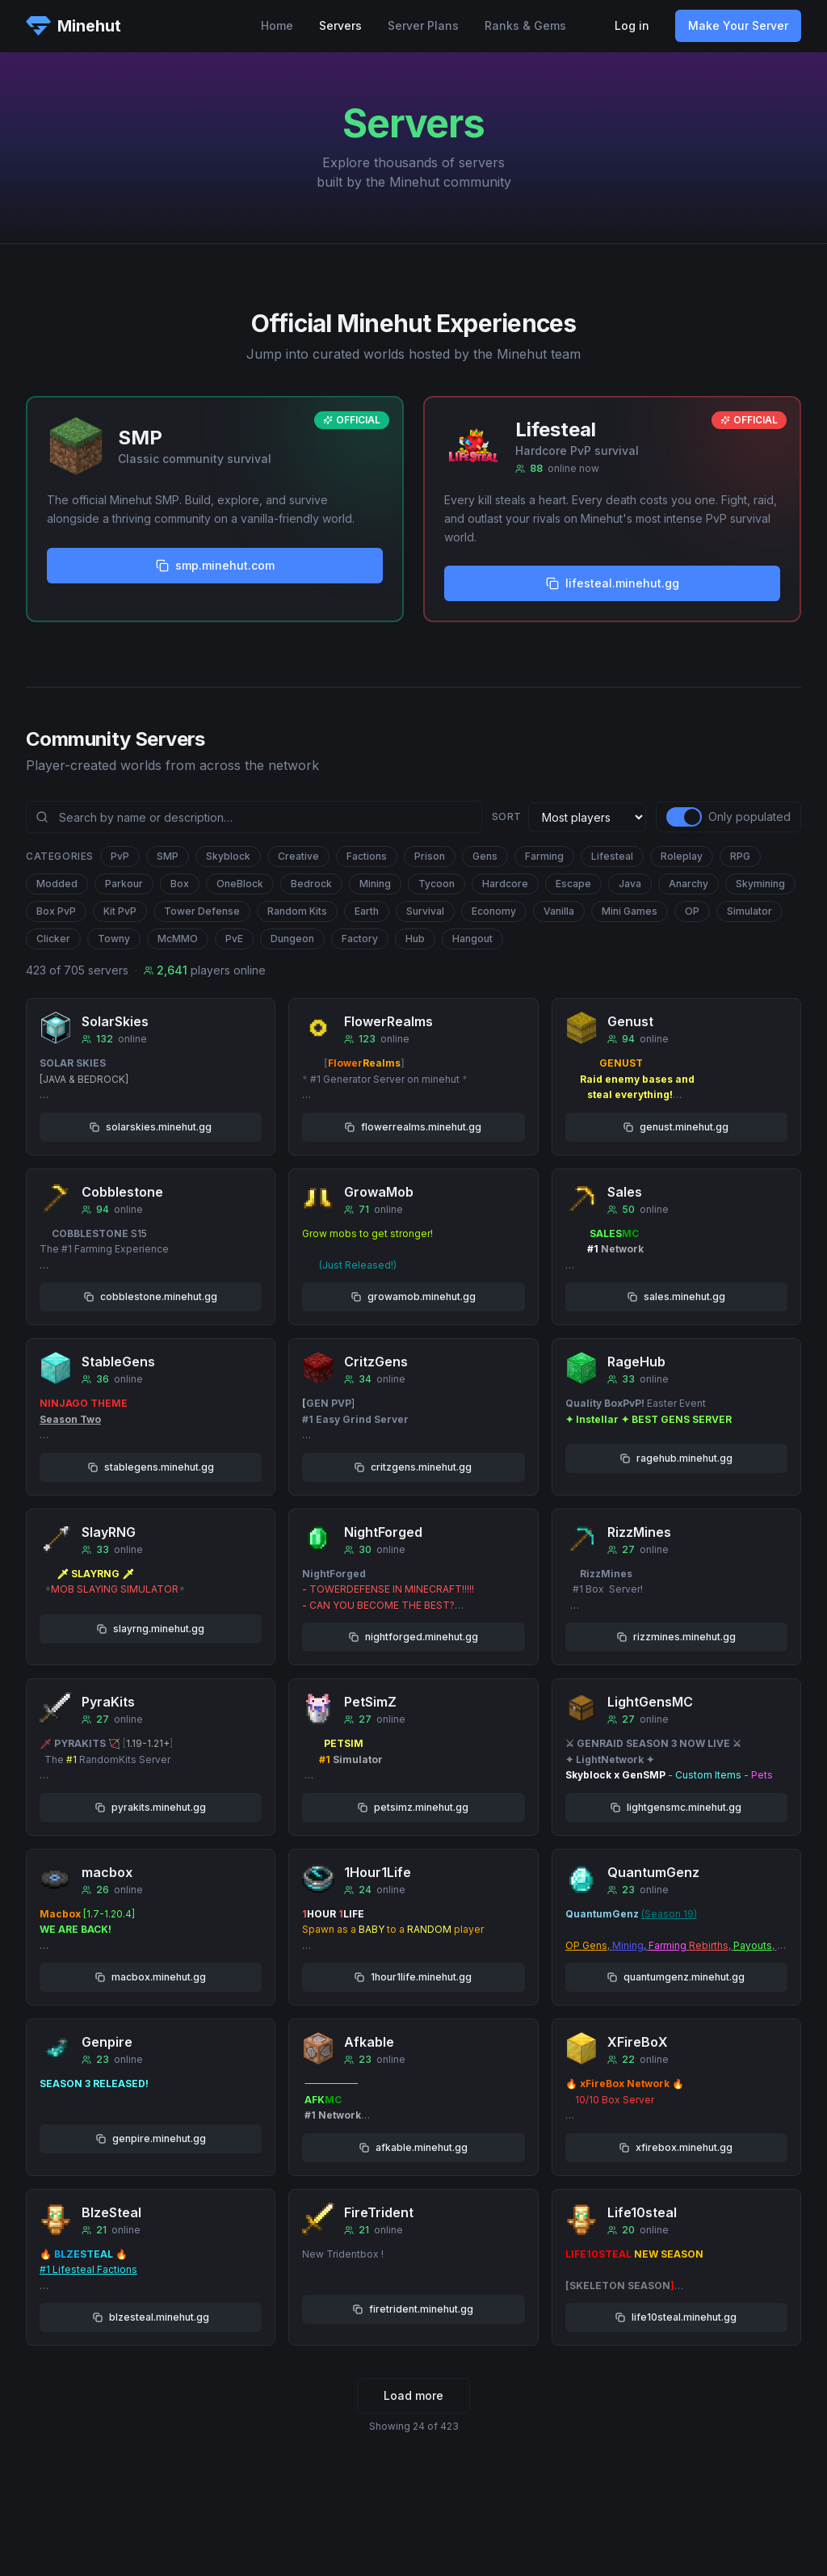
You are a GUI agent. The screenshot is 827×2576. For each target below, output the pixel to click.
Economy (494, 911)
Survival (425, 911)
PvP (120, 856)
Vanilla (559, 911)
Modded (57, 884)
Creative (298, 856)
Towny (114, 938)
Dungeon (292, 938)
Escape (573, 884)
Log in (632, 25)
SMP (167, 856)
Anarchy (688, 884)
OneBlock (239, 884)
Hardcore (505, 884)
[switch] (684, 817)
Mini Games (629, 911)
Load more (413, 2395)
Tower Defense (202, 911)
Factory (360, 938)
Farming (544, 856)
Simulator (749, 911)
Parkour (124, 884)
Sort (507, 816)
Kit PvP (119, 911)
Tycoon (436, 884)
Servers (340, 25)
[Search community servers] (254, 817)
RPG (740, 856)
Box (179, 884)
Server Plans (423, 25)
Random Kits (297, 911)
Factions (366, 856)
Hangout (472, 938)
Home (277, 25)
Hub (415, 938)
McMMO (177, 938)
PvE (234, 938)
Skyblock (228, 856)
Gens (484, 856)
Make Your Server (738, 25)
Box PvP (56, 911)
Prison (429, 856)
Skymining (760, 884)
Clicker (53, 938)
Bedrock (311, 884)
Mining (375, 884)
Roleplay (682, 856)
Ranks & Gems (525, 25)
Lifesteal (612, 856)
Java (630, 884)
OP (692, 911)
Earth (367, 911)
